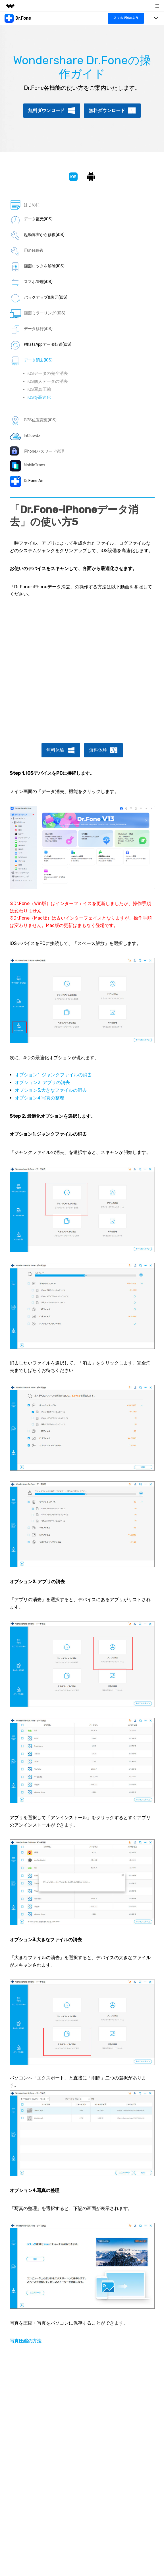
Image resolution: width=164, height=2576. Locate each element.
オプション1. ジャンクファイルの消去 (53, 1074)
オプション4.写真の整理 (39, 1098)
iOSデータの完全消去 (48, 373)
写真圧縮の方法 (25, 2341)
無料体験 (55, 750)
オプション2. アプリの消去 (42, 1082)
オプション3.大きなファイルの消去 (51, 1090)
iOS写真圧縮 (39, 389)
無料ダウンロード (46, 110)
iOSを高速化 (39, 397)
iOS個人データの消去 (48, 381)
